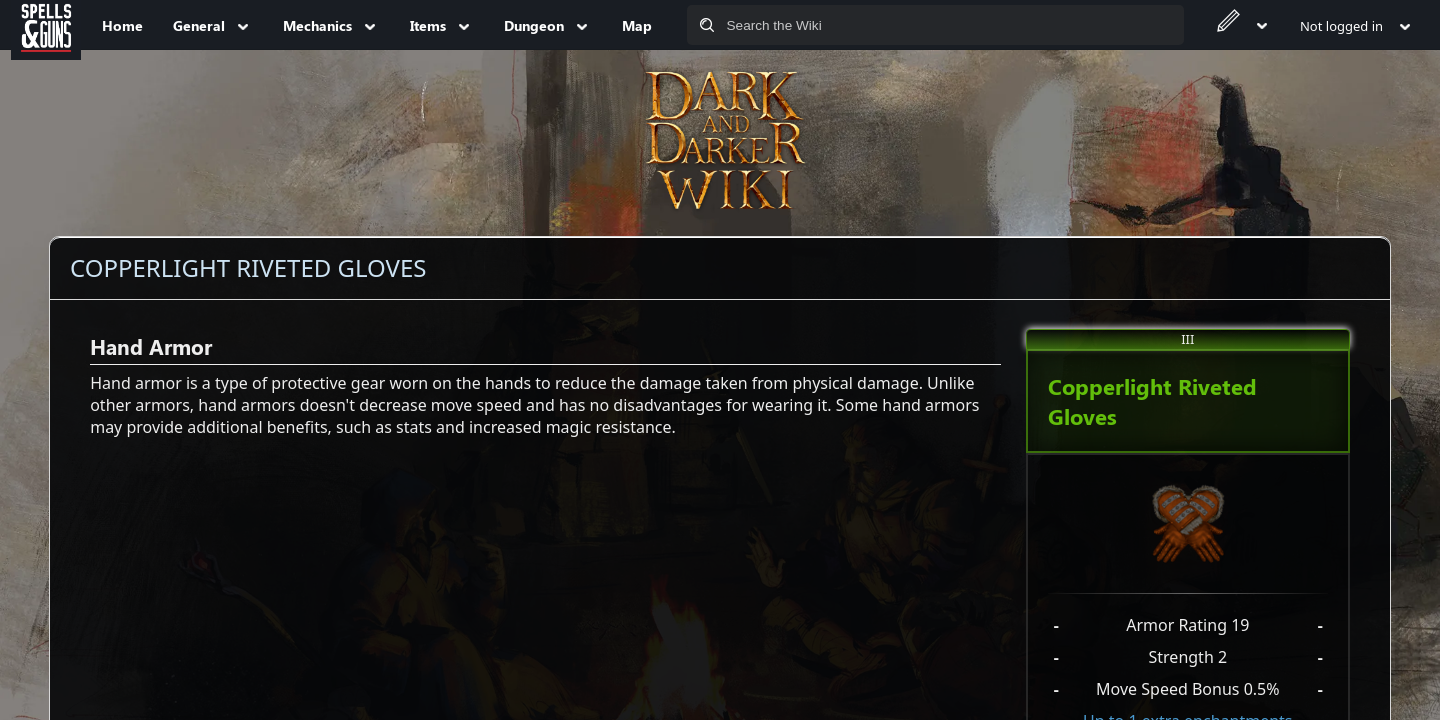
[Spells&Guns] (46, 25)
